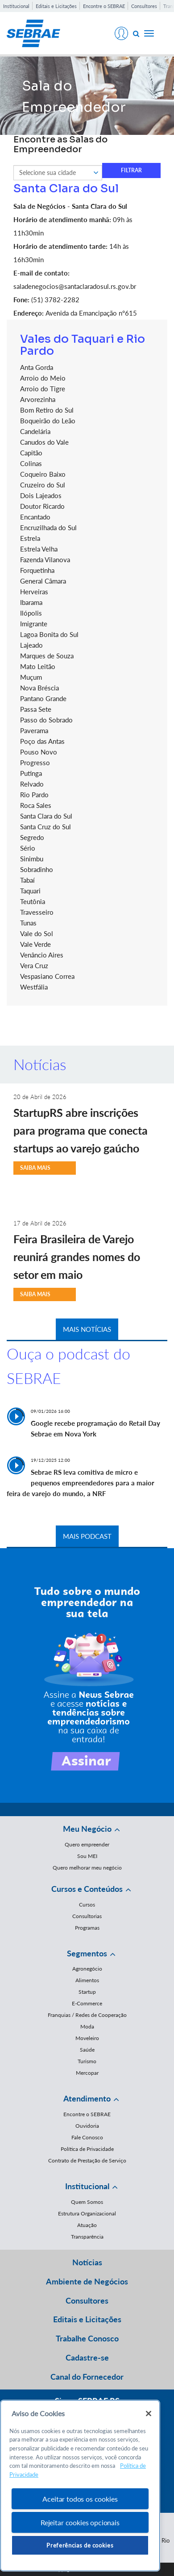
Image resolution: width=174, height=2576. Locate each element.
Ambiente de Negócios (87, 2281)
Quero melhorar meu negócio (87, 1867)
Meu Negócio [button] (87, 1829)
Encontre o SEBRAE (104, 6)
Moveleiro (87, 2038)
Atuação (87, 2225)
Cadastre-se (87, 2357)
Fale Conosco (87, 2137)
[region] (80, 2486)
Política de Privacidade (87, 2149)
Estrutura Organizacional (87, 2213)
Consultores (144, 6)
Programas (87, 1927)
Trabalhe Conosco (87, 2338)
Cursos (87, 1904)
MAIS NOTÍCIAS (87, 1329)
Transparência (87, 2236)
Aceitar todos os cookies (79, 2499)
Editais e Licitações (56, 6)
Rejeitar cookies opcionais (80, 2522)
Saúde (87, 2049)
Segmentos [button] (87, 1953)
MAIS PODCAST (87, 1536)
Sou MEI (87, 1856)
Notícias (87, 2262)
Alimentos (87, 1980)
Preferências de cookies (79, 2545)
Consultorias (87, 1916)
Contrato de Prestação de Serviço (87, 2160)
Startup (87, 1991)
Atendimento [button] (87, 2098)
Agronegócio (87, 1968)
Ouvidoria (87, 2125)
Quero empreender (87, 1844)
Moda (87, 2026)
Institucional (16, 6)
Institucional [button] (87, 2186)
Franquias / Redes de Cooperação (87, 2015)
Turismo (87, 2061)
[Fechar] (148, 2413)
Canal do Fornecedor (87, 2376)
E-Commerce (87, 2003)
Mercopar (87, 2072)
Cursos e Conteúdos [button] (87, 1889)
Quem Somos (87, 2202)
